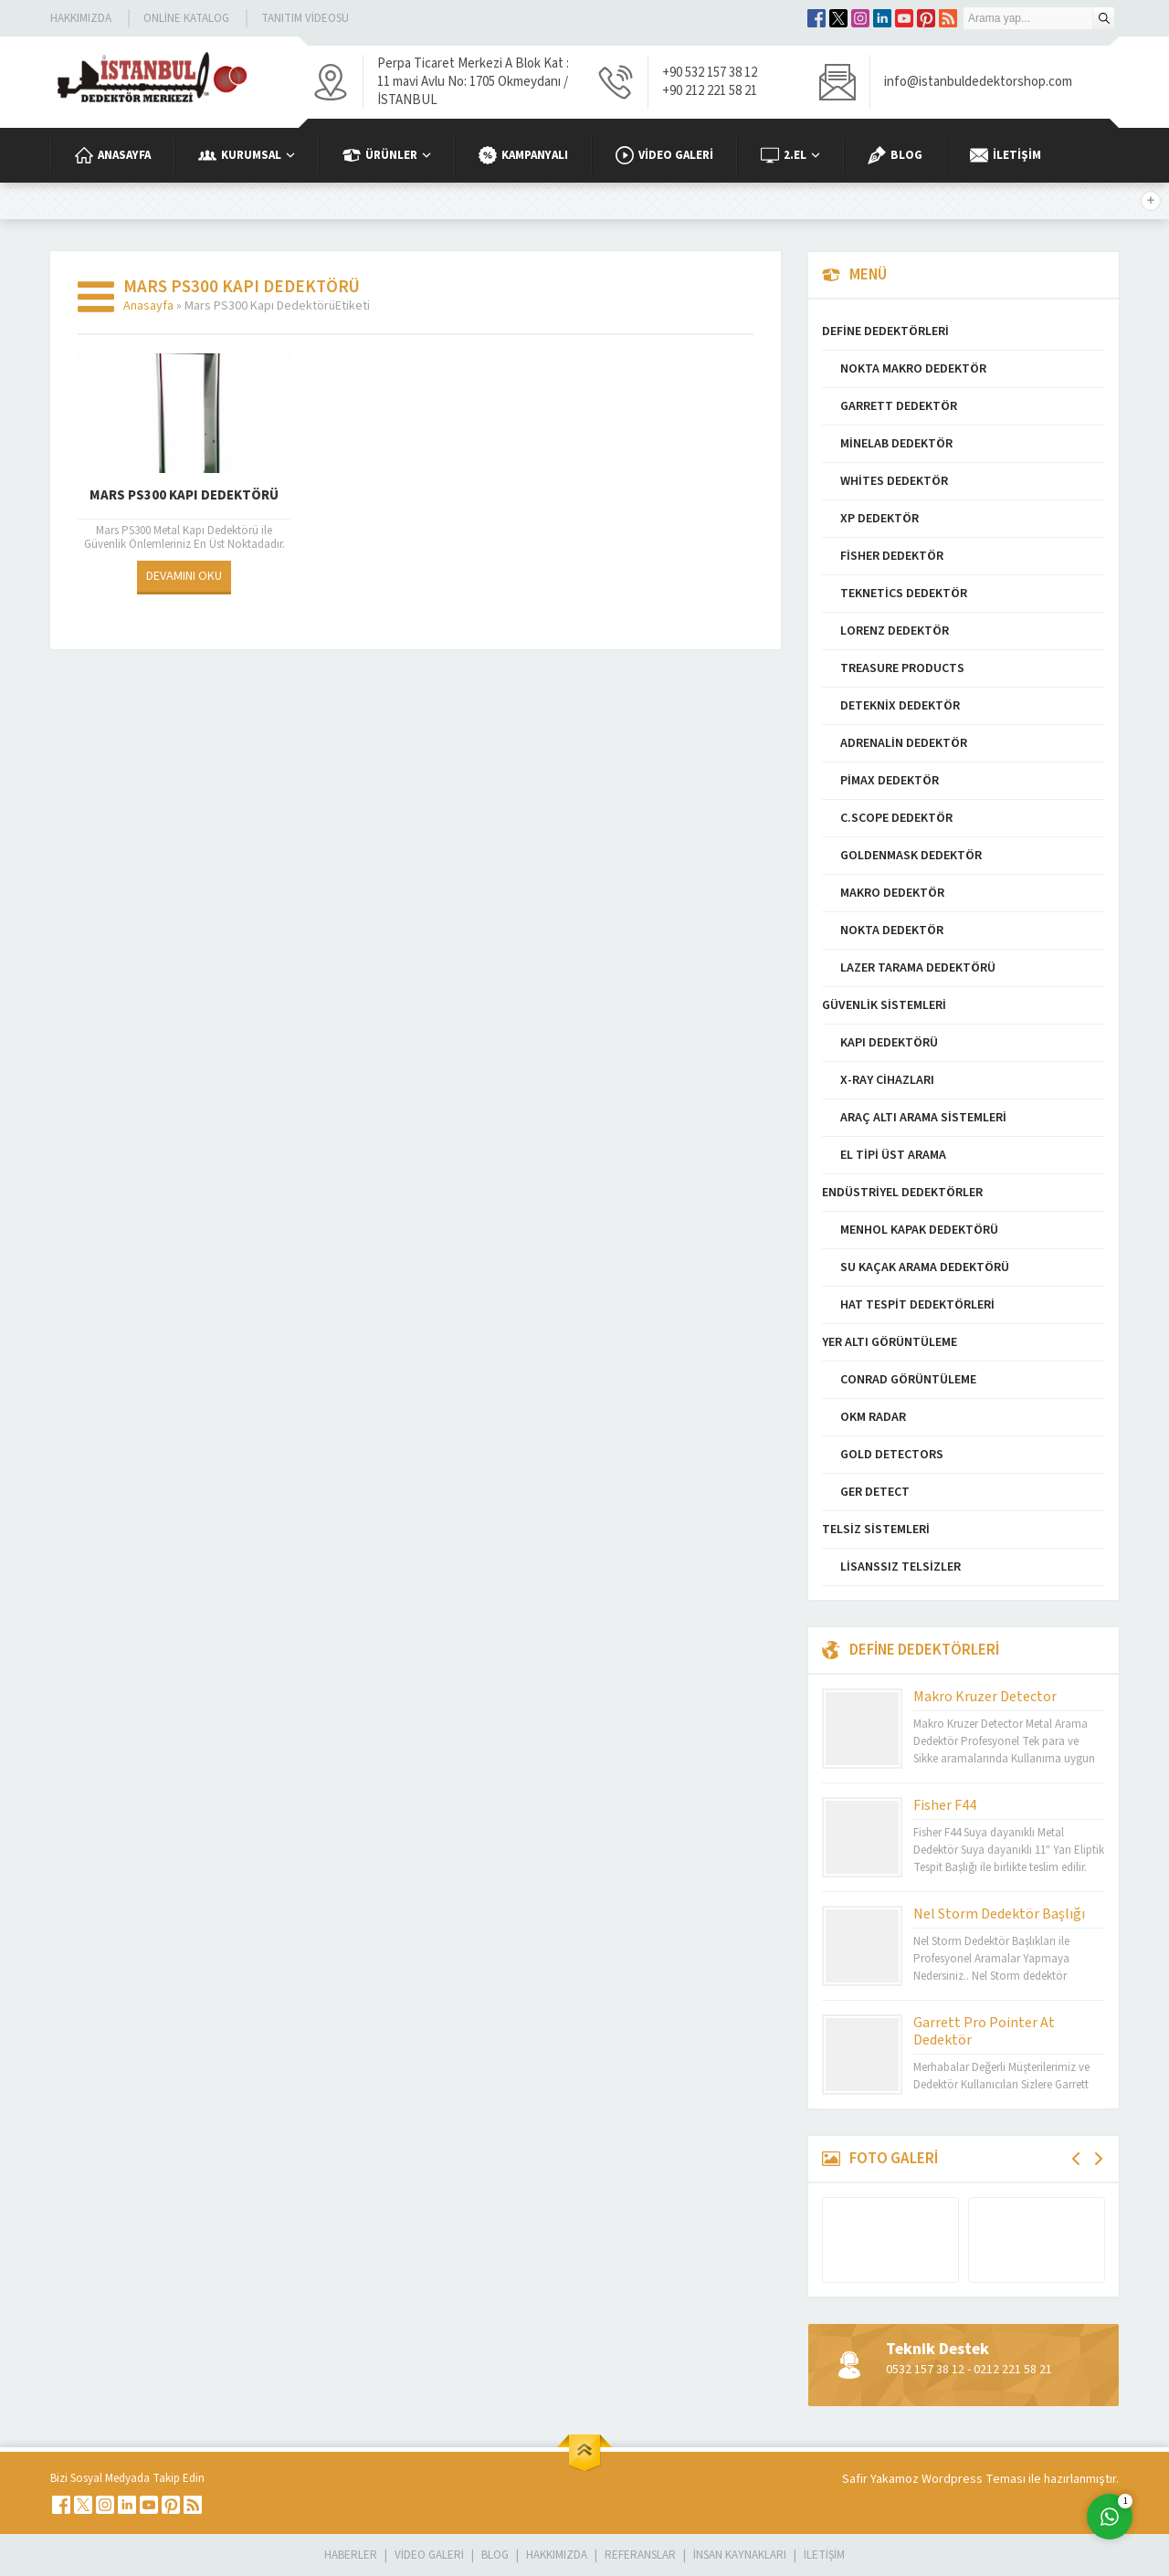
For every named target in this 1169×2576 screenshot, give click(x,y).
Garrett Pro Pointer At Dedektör (984, 2031)
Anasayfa (148, 306)
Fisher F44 (944, 1805)
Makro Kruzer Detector (985, 1697)
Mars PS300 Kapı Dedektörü (184, 495)
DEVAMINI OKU (184, 576)
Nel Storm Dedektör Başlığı (999, 1914)
